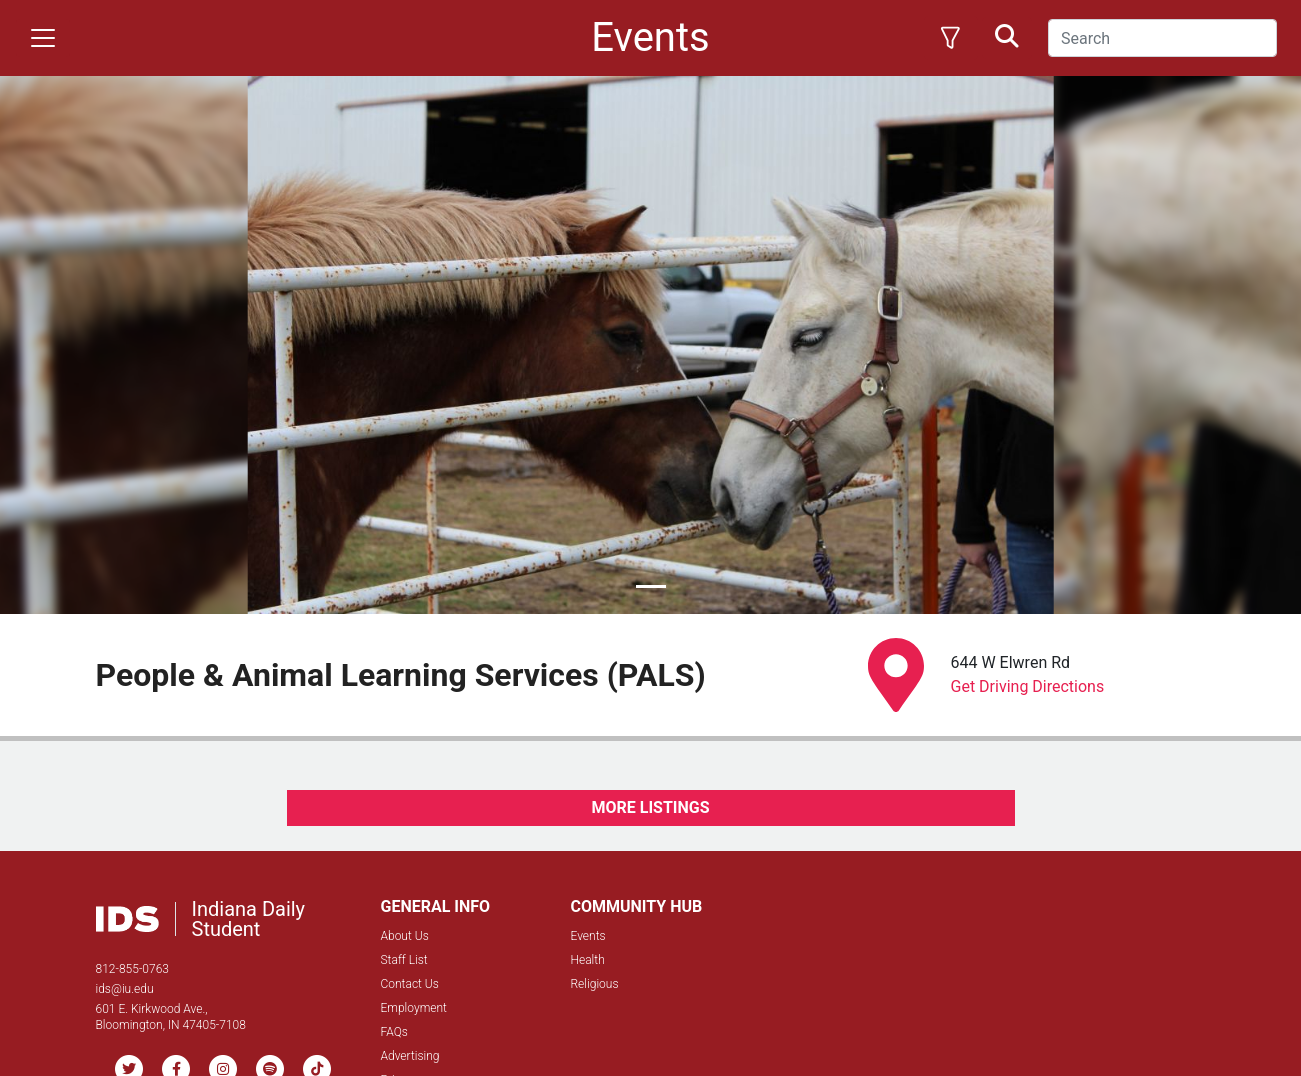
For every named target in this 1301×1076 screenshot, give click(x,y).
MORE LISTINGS (650, 807)
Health (588, 960)
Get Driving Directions (1028, 686)
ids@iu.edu (125, 989)
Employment (414, 1008)
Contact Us (410, 984)
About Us (405, 936)
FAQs (394, 1032)
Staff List (404, 960)
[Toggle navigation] (43, 38)
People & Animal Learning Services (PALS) (401, 675)
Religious (595, 984)
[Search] (1162, 38)
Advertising (410, 1056)
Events (588, 936)
